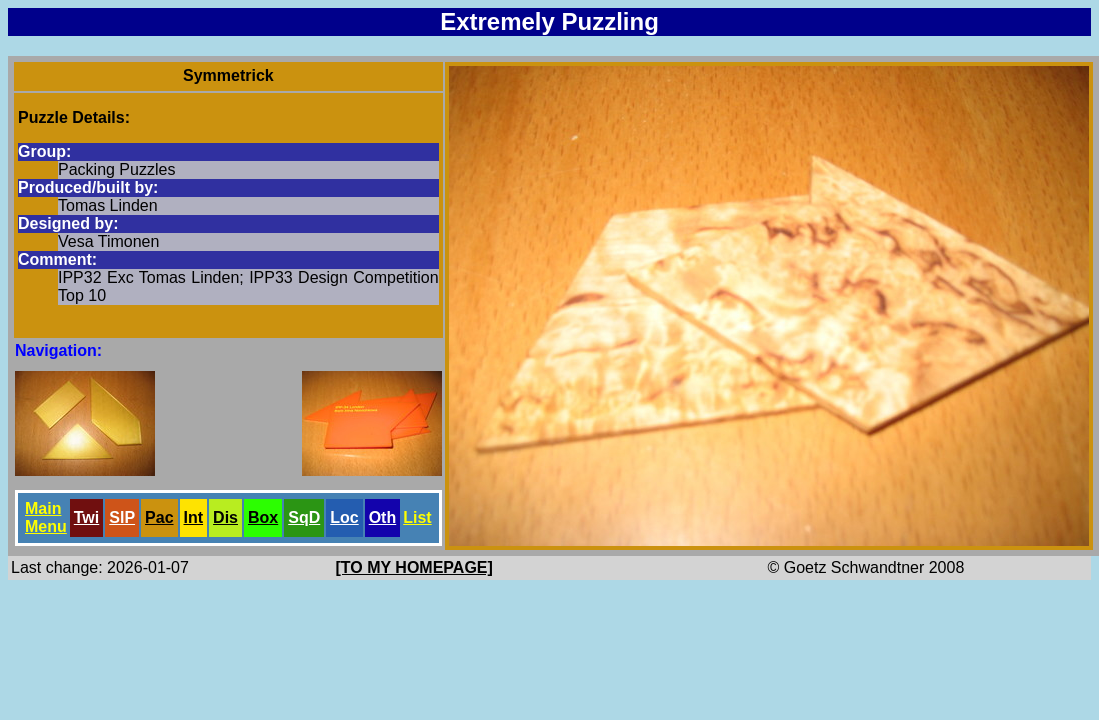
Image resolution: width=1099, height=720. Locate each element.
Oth (383, 517)
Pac (159, 517)
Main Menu (46, 517)
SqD (304, 517)
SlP (122, 517)
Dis (225, 517)
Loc (344, 517)
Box (263, 517)
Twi (86, 517)
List (417, 517)
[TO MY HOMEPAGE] (414, 567)
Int (194, 517)
